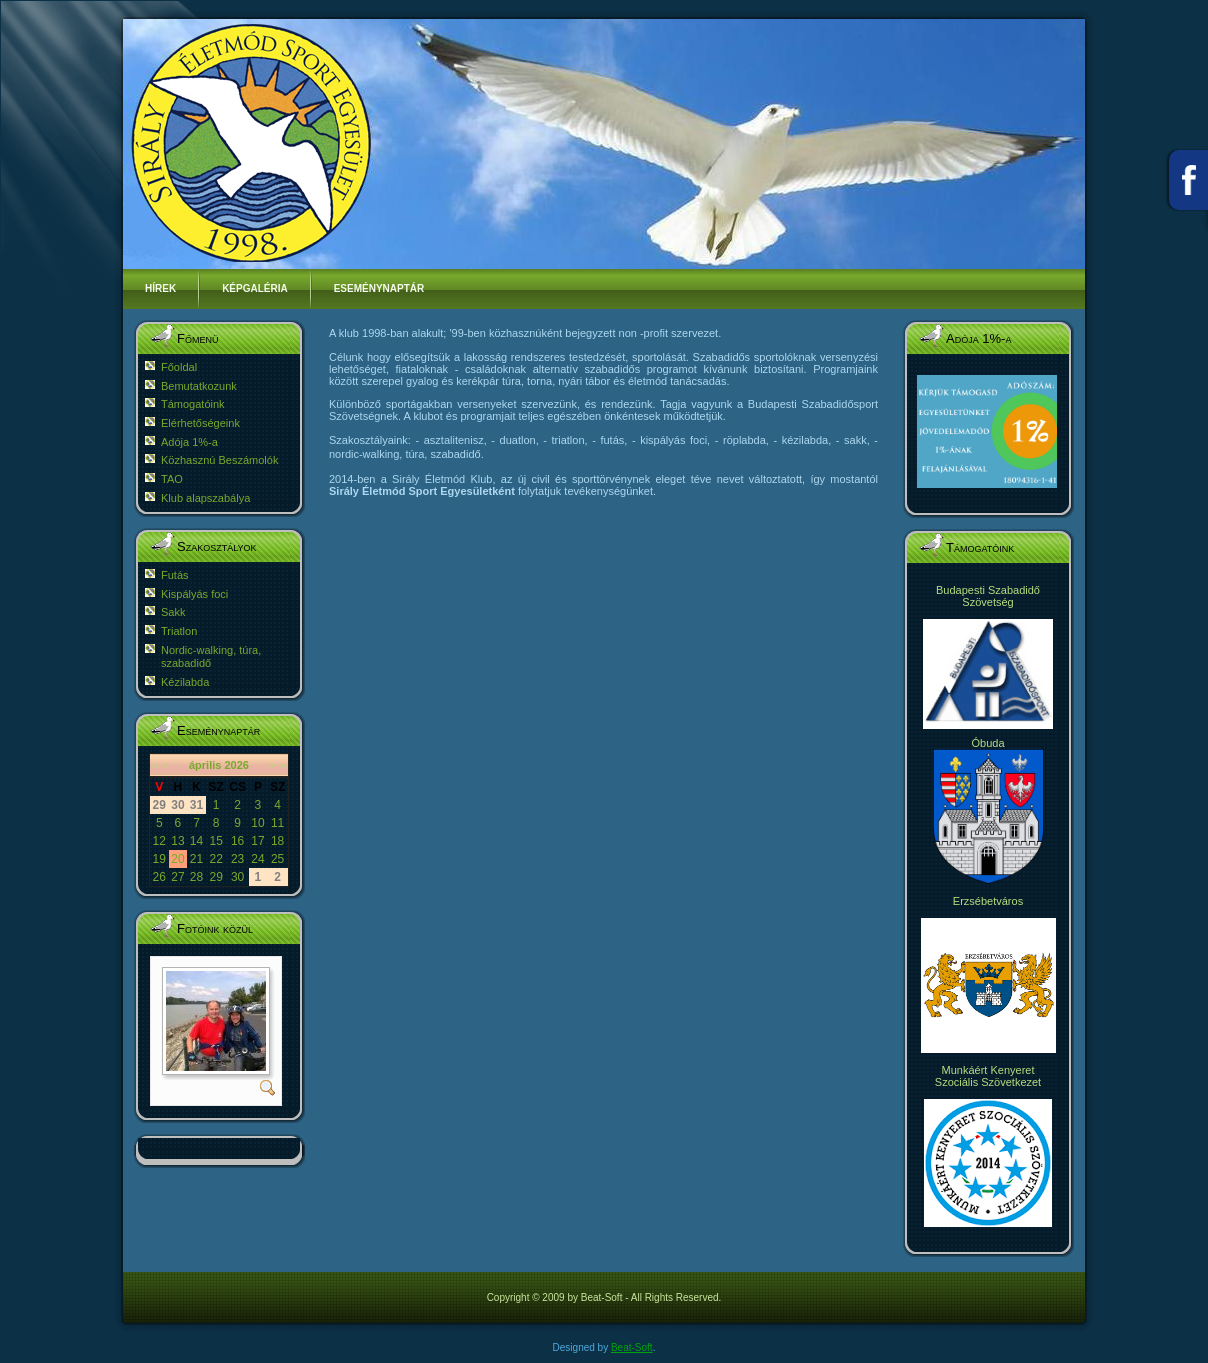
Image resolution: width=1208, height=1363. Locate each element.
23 (237, 859)
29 (215, 877)
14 (196, 841)
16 (237, 841)
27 (177, 877)
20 (177, 859)
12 (159, 841)
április (205, 765)
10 (257, 823)
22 (215, 859)
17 (257, 841)
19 (159, 859)
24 (257, 859)
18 (277, 841)
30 (237, 877)
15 (215, 841)
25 (277, 859)
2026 (236, 765)
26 (159, 877)
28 (196, 877)
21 (196, 859)
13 (177, 841)
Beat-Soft (632, 1347)
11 (277, 823)
